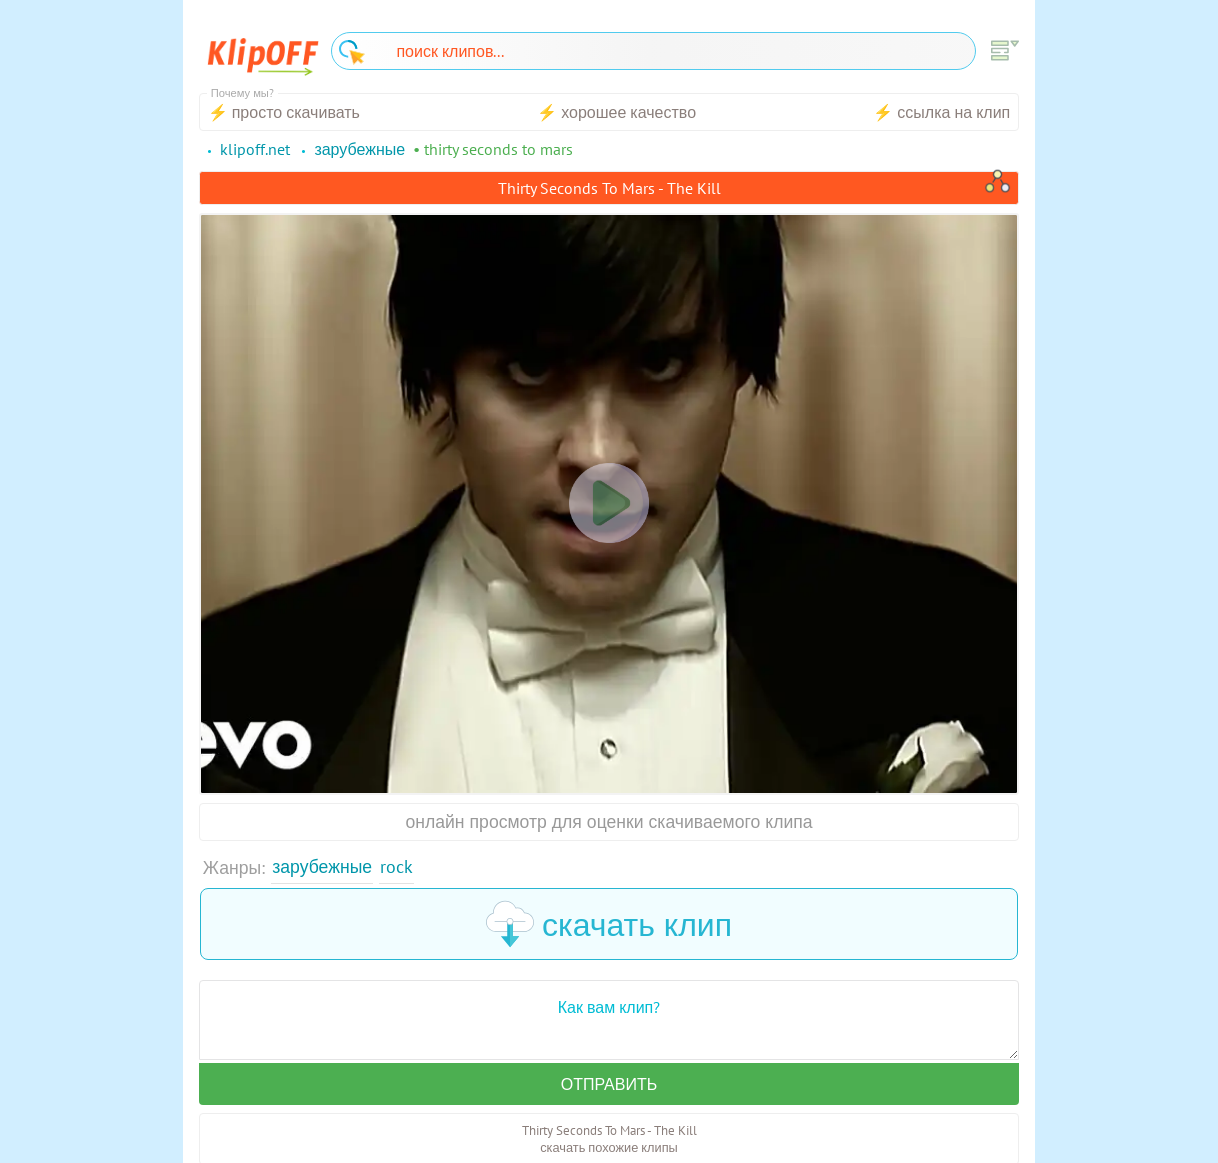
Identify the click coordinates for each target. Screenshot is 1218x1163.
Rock (396, 866)
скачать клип (609, 924)
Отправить (609, 1084)
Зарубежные (322, 866)
